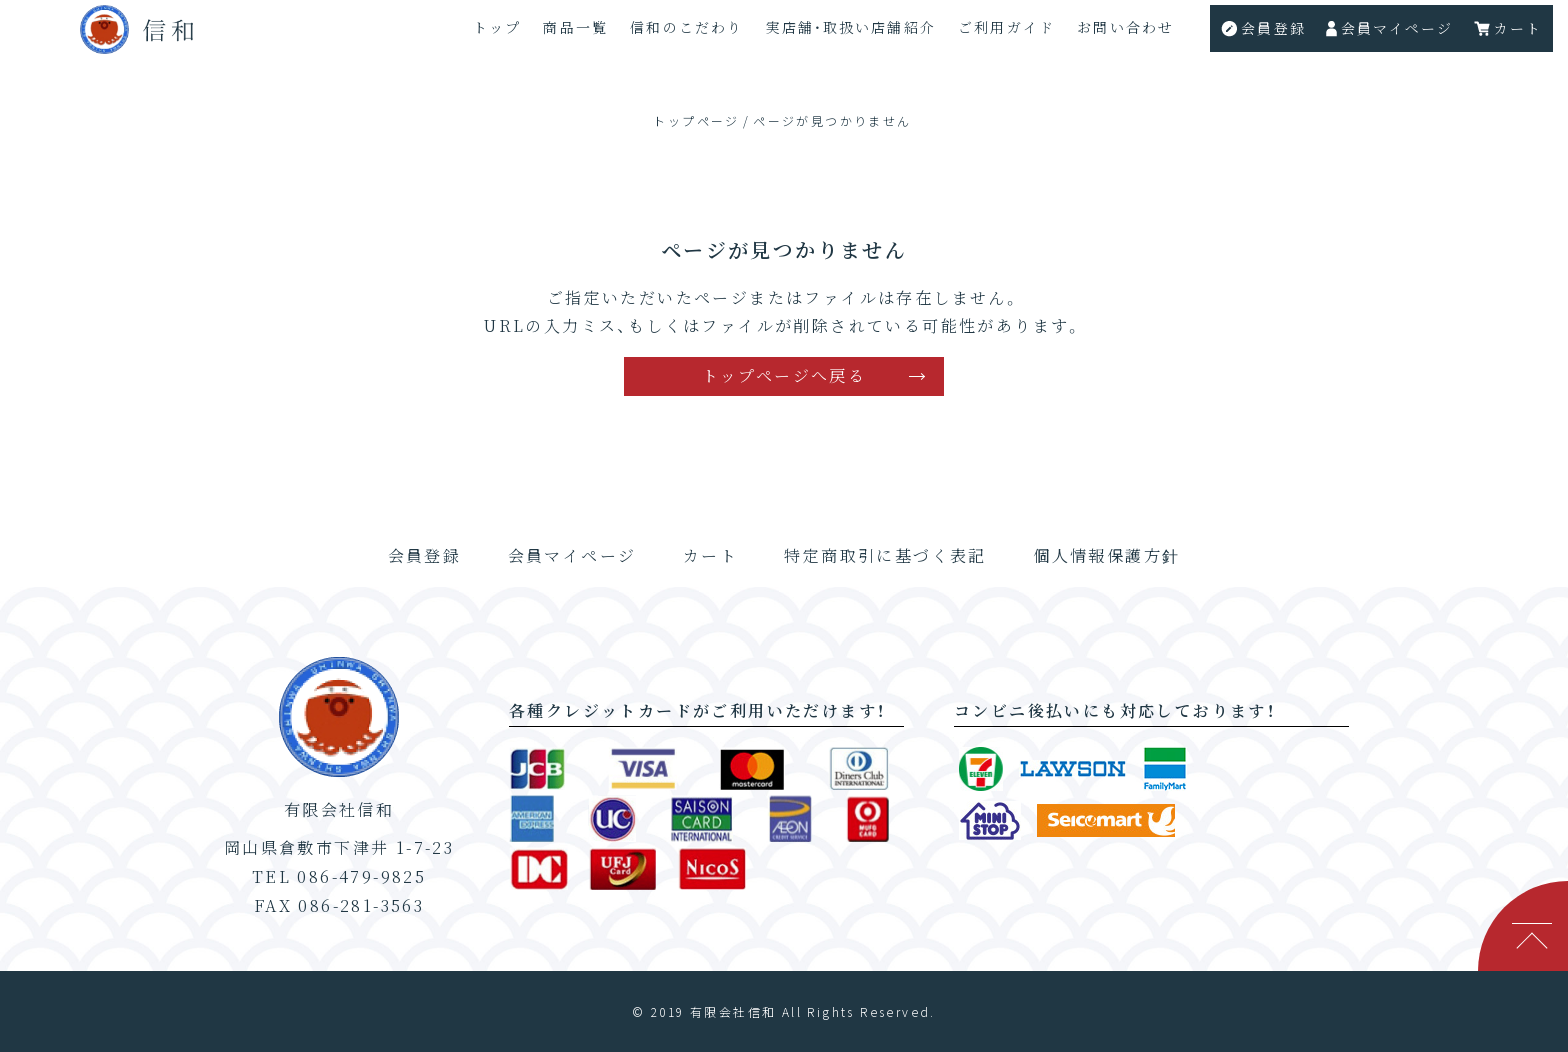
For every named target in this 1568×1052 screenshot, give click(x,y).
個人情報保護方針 (1106, 555)
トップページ (696, 120)
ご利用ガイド (1000, 35)
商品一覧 (563, 35)
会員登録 (425, 555)
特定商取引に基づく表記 (885, 555)
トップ (482, 35)
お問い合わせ (1121, 35)
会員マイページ (572, 555)
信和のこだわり (675, 35)
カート (710, 555)
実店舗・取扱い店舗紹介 (841, 35)
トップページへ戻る (784, 375)
